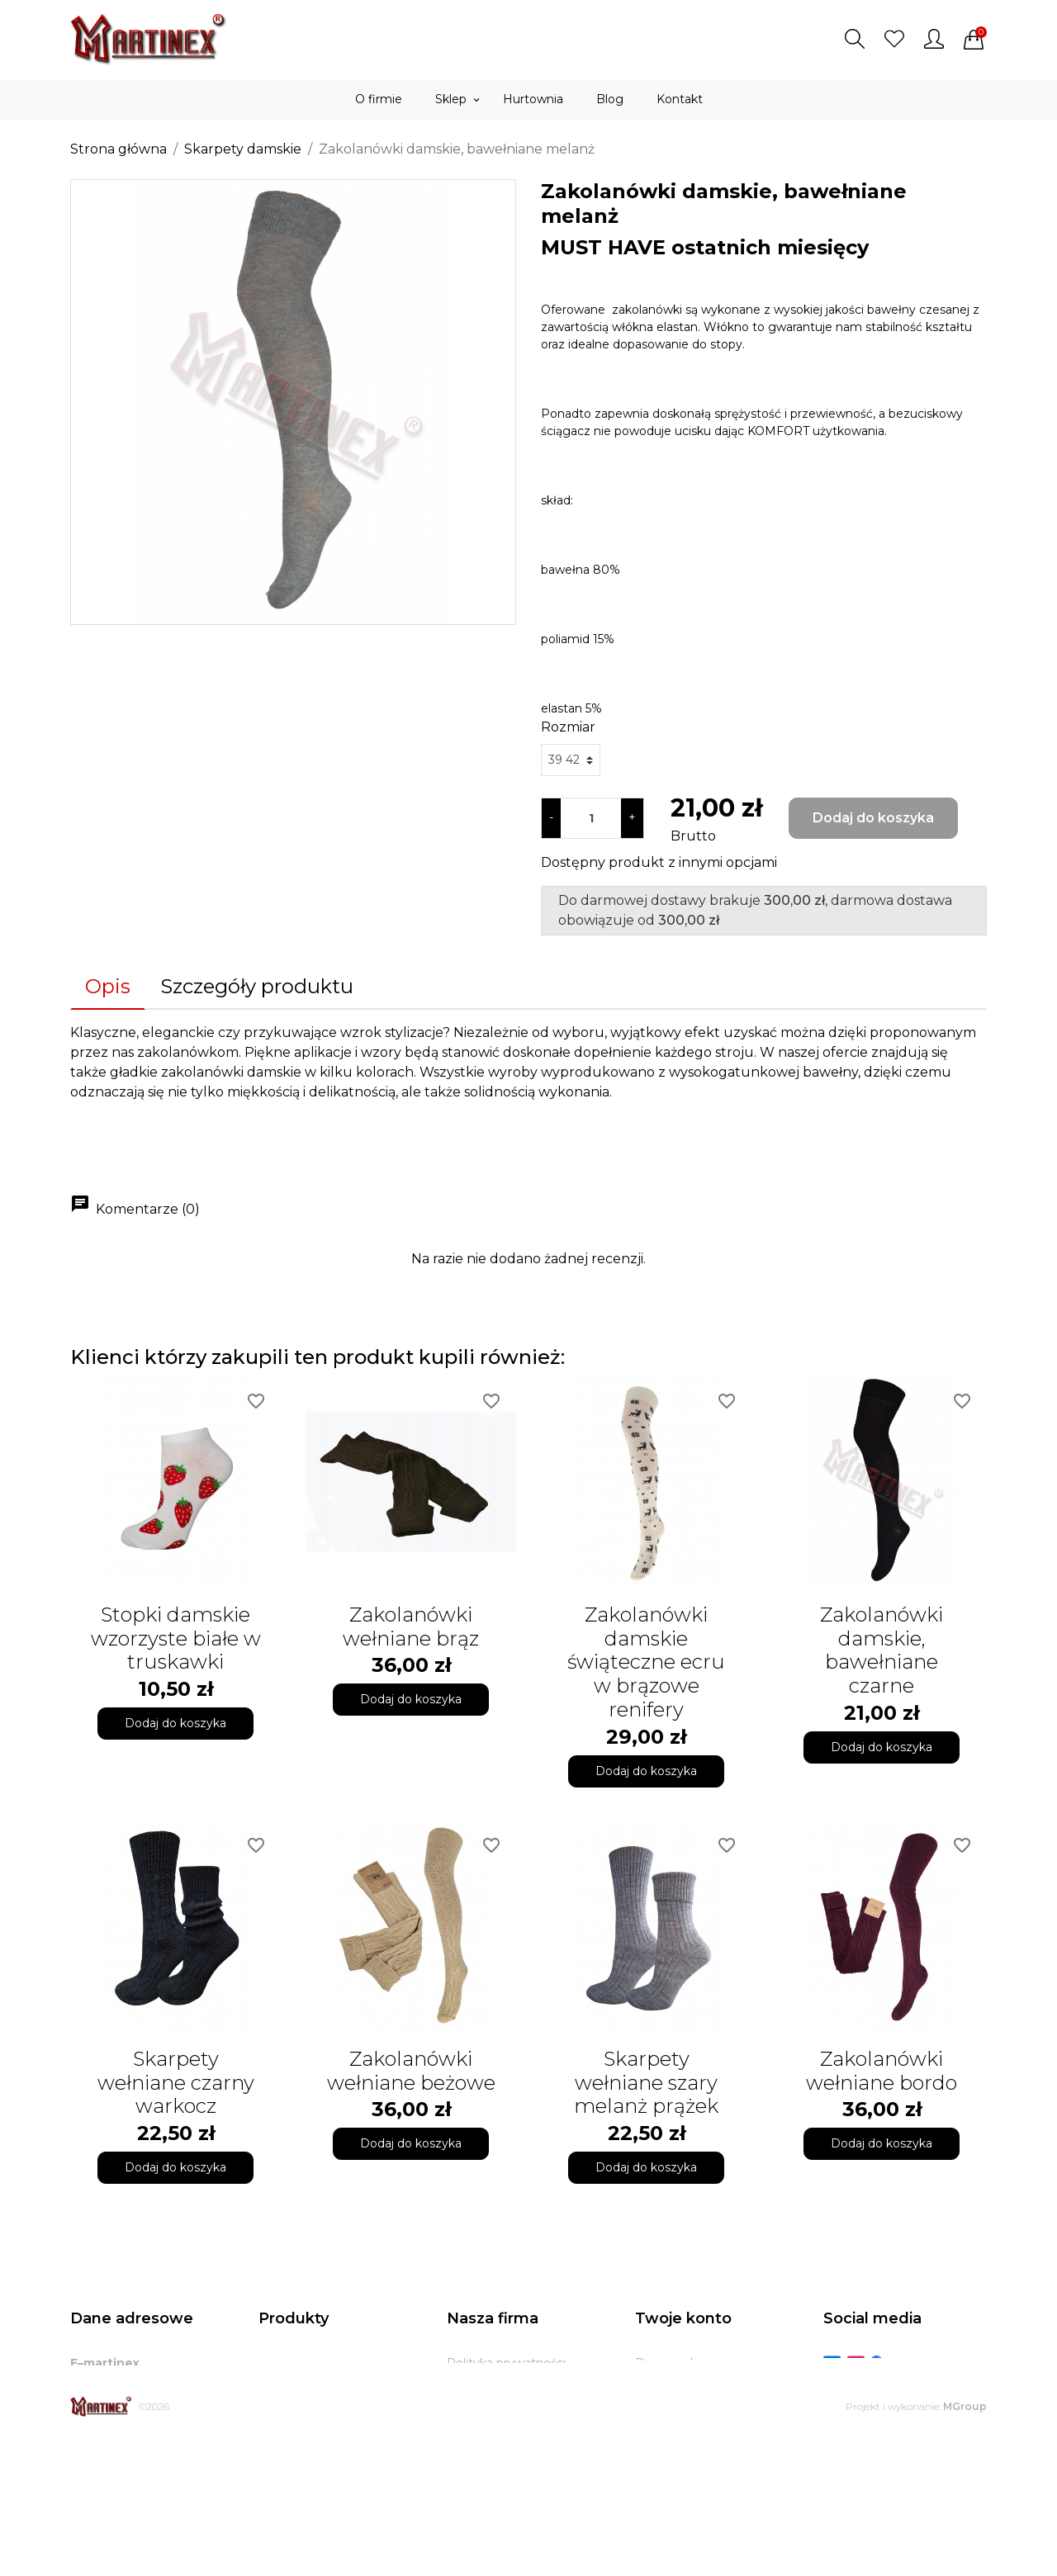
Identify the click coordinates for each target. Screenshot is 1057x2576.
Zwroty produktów (688, 2383)
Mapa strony (483, 2486)
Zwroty (467, 2445)
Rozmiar (568, 727)
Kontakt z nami (491, 2466)
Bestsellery (290, 2404)
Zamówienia (670, 2404)
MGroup (965, 2545)
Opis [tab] (107, 986)
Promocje (286, 2363)
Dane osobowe (679, 2363)
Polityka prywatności (506, 2363)
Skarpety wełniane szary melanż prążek (646, 2083)
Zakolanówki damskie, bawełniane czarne (881, 1650)
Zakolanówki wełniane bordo (881, 2071)
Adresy (655, 2445)
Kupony (657, 2466)
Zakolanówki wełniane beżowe (411, 2071)
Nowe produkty (303, 2383)
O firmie (470, 2404)
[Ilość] (591, 818)
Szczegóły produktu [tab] (256, 986)
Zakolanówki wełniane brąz (411, 1626)
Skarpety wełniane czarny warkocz (175, 2083)
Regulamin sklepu (499, 2383)
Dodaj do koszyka (873, 818)
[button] (854, 39)
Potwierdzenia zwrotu (698, 2424)
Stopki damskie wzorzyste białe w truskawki (176, 1638)
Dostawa (472, 2424)
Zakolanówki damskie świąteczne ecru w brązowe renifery (646, 1662)
